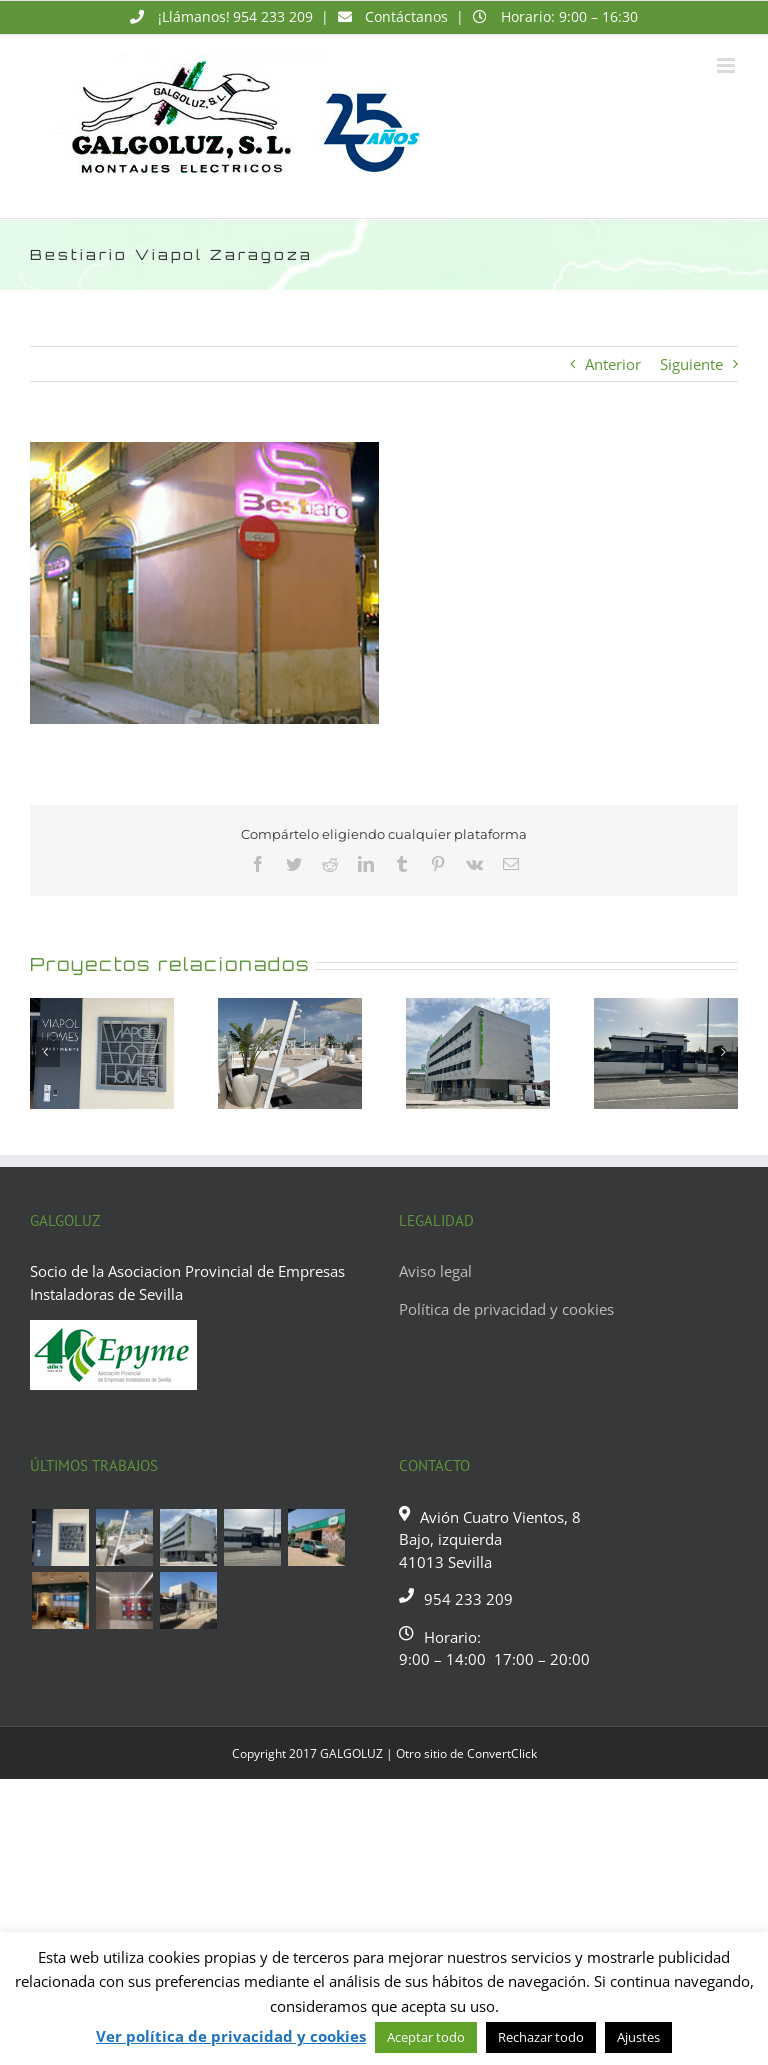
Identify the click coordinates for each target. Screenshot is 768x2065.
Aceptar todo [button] (426, 2037)
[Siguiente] (723, 1052)
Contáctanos (406, 16)
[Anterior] (45, 1052)
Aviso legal (435, 1271)
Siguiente (691, 364)
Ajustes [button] (638, 2037)
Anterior (613, 364)
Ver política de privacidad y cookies (231, 2036)
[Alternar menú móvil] (727, 65)
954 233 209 (273, 16)
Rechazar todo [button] (541, 2037)
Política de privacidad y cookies (506, 1309)
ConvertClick (502, 1753)
